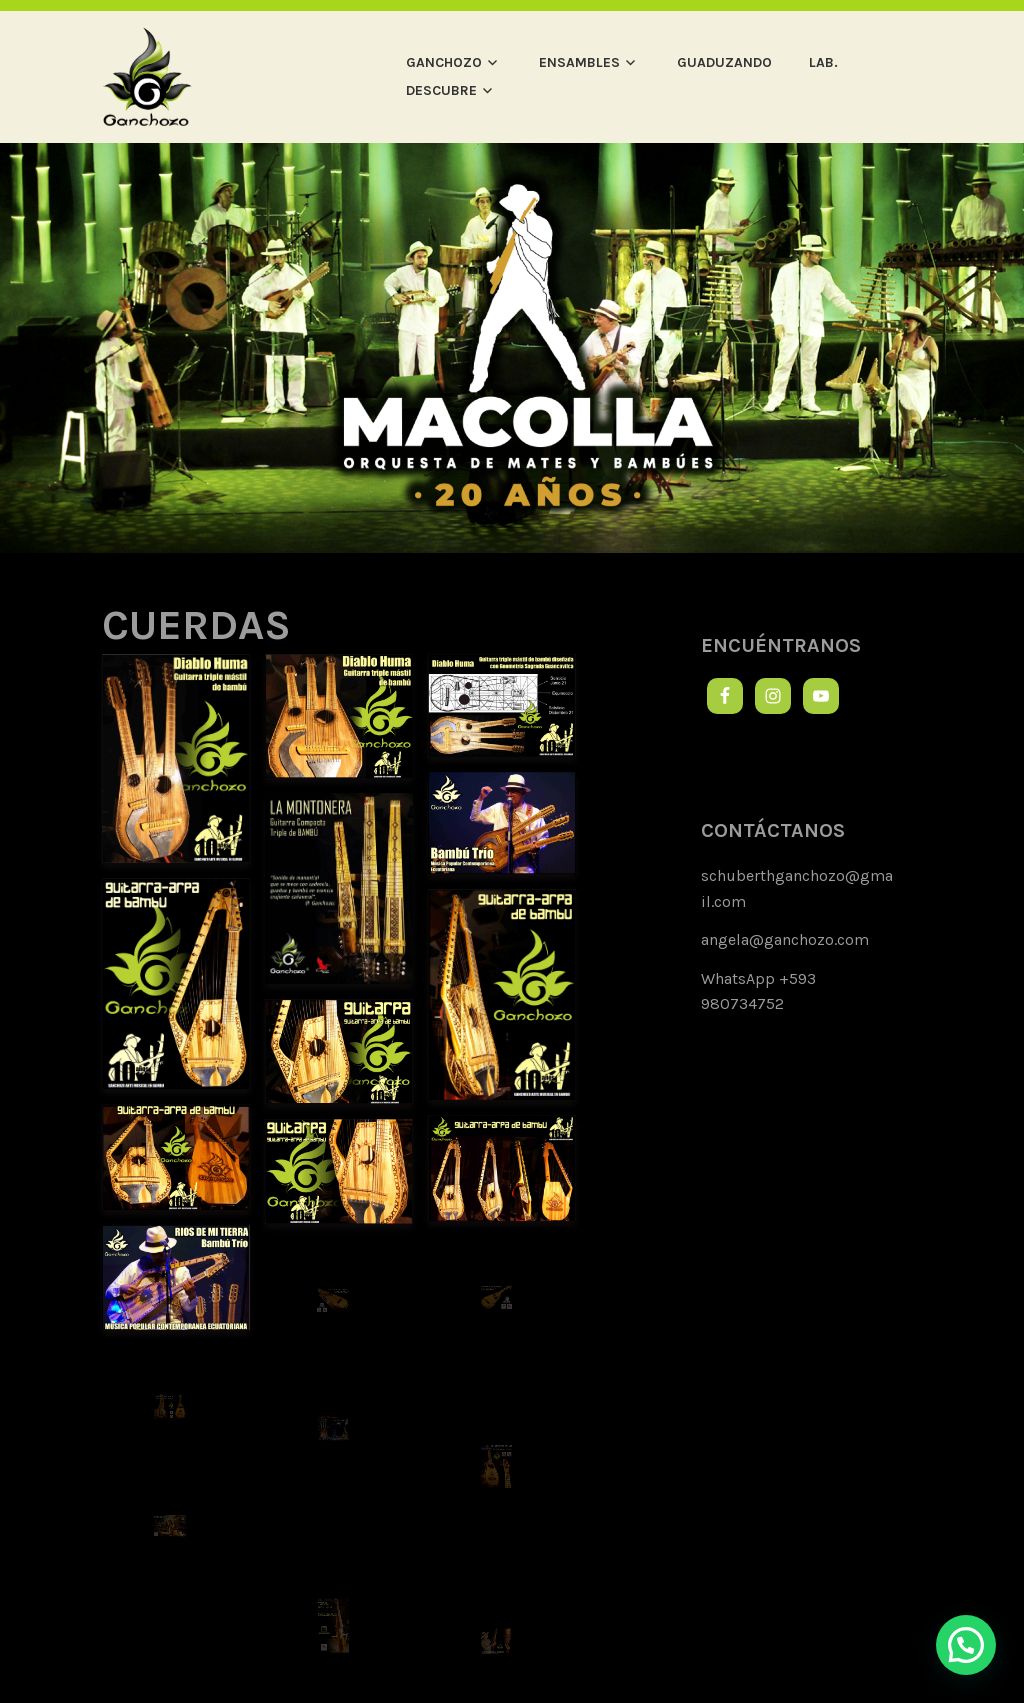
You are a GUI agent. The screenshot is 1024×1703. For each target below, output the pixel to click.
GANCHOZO (444, 62)
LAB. (823, 62)
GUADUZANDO (724, 62)
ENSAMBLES (579, 62)
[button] (966, 1645)
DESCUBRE (441, 90)
